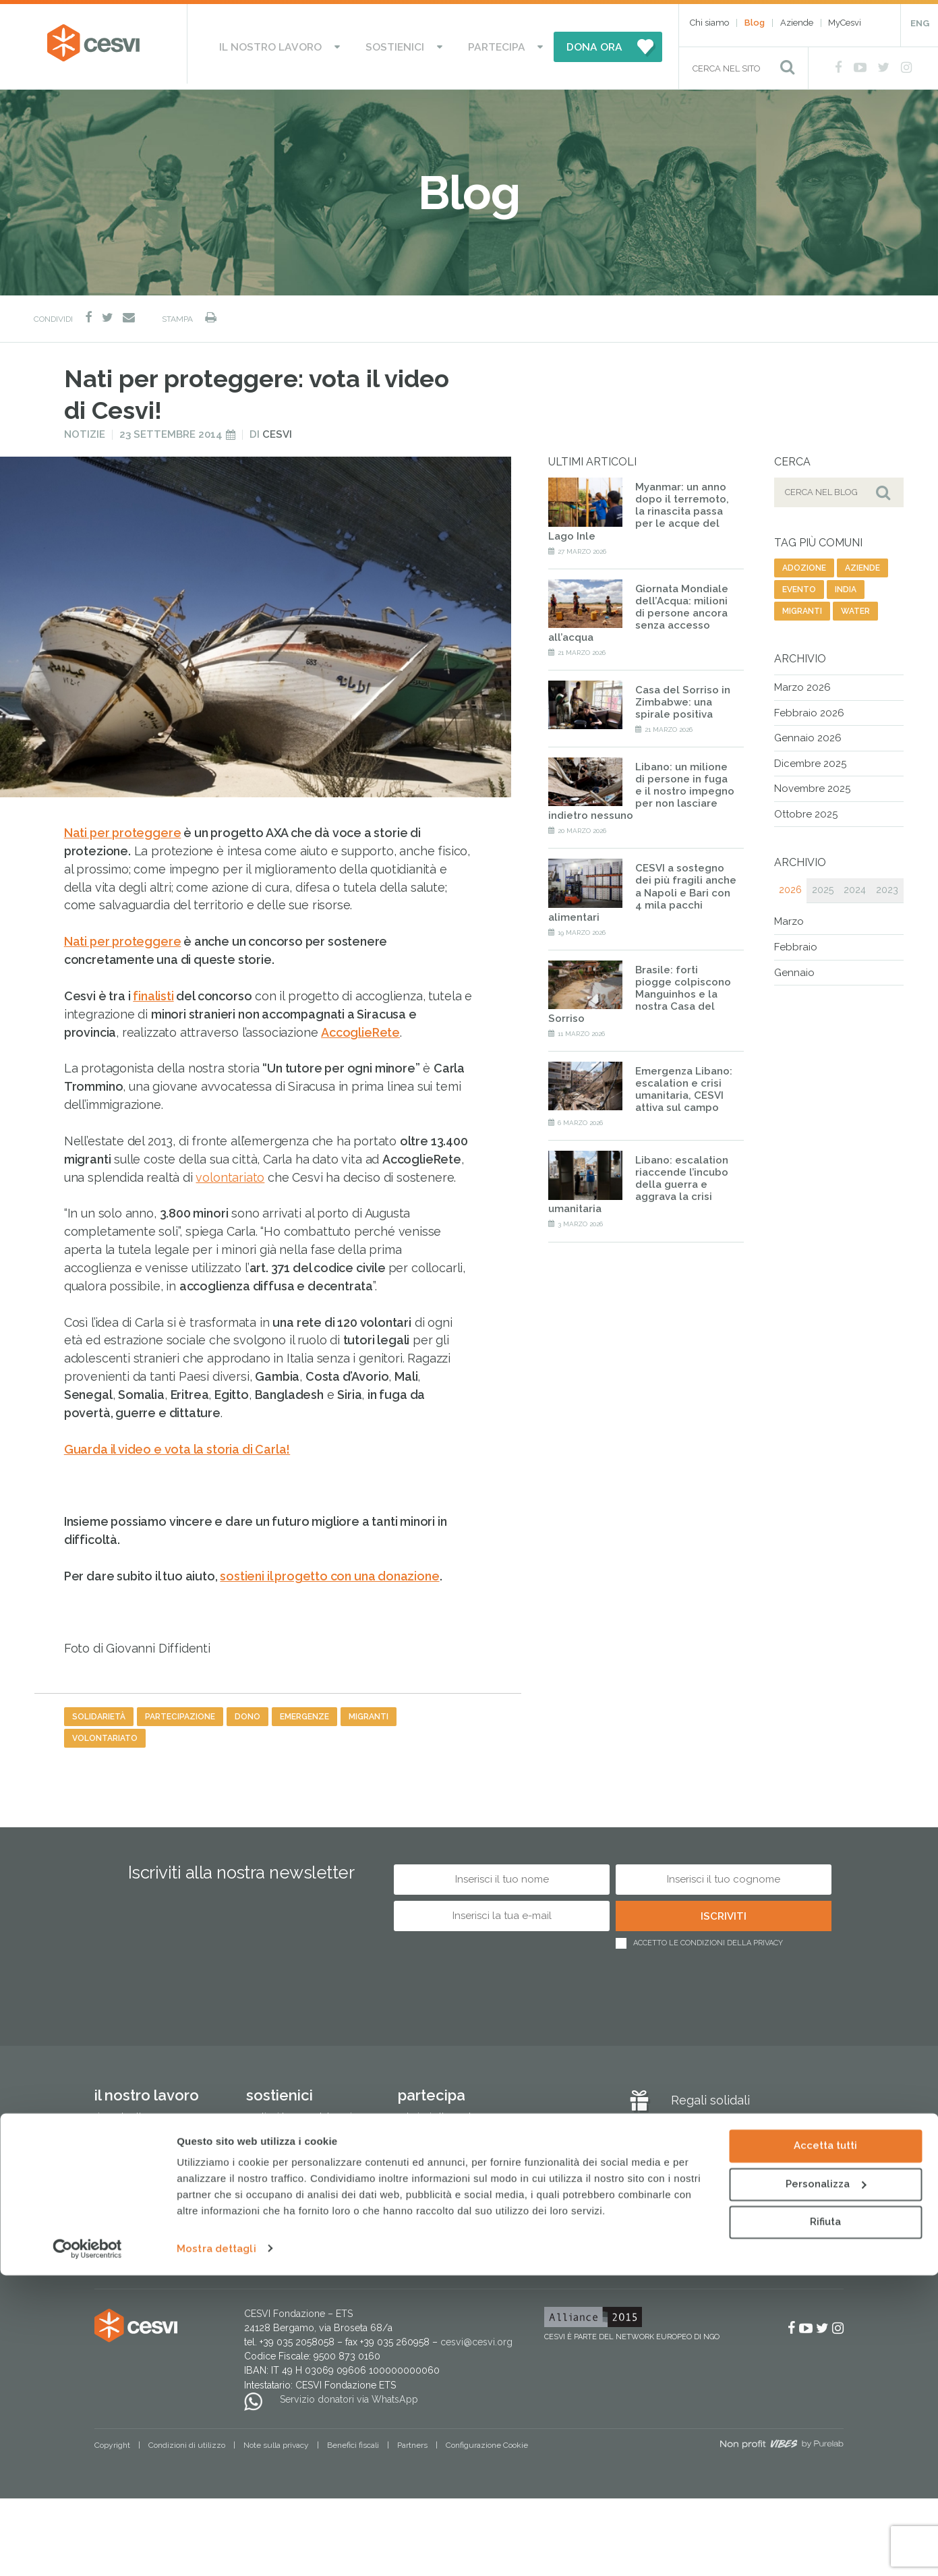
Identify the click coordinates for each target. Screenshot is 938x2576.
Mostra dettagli (216, 2550)
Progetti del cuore (286, 2188)
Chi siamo (709, 23)
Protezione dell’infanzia (145, 2168)
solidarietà (98, 1711)
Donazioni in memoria (293, 2168)
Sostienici (397, 44)
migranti (368, 1711)
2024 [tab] (855, 885)
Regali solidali (710, 2095)
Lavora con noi (429, 2153)
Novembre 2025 (812, 783)
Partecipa (478, 44)
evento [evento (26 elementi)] (799, 584)
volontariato (230, 1172)
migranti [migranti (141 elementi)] (802, 605)
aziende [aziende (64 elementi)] (862, 562)
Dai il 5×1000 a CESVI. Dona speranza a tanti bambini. (303, 2139)
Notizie (84, 429)
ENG (919, 23)
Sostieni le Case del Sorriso (304, 2112)
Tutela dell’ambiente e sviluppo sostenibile (161, 2195)
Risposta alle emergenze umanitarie (147, 2119)
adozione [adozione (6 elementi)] (804, 562)
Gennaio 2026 (808, 732)
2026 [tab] (790, 885)
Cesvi (277, 429)
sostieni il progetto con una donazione (329, 1571)
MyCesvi (844, 23)
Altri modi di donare (289, 2230)
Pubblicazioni (124, 2244)
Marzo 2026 (802, 682)
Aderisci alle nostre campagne (463, 2112)
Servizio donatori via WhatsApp (349, 2393)
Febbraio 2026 (809, 708)
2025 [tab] (822, 885)
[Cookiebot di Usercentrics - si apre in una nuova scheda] (87, 2550)
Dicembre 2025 (810, 758)
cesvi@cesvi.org (476, 2336)
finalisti (153, 990)
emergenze (304, 1711)
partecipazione (180, 1711)
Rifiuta (825, 2523)
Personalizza (826, 2485)
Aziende (796, 23)
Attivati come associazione (455, 2132)
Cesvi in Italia (121, 2224)
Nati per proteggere (122, 827)
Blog (754, 23)
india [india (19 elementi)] (845, 584)
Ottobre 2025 (806, 809)
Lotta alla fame (124, 2147)
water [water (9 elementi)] (855, 605)
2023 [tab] (887, 885)
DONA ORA (564, 44)
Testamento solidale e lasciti (306, 2209)
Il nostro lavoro (292, 44)
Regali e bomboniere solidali (308, 2251)
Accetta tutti (825, 2447)
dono (247, 1711)
